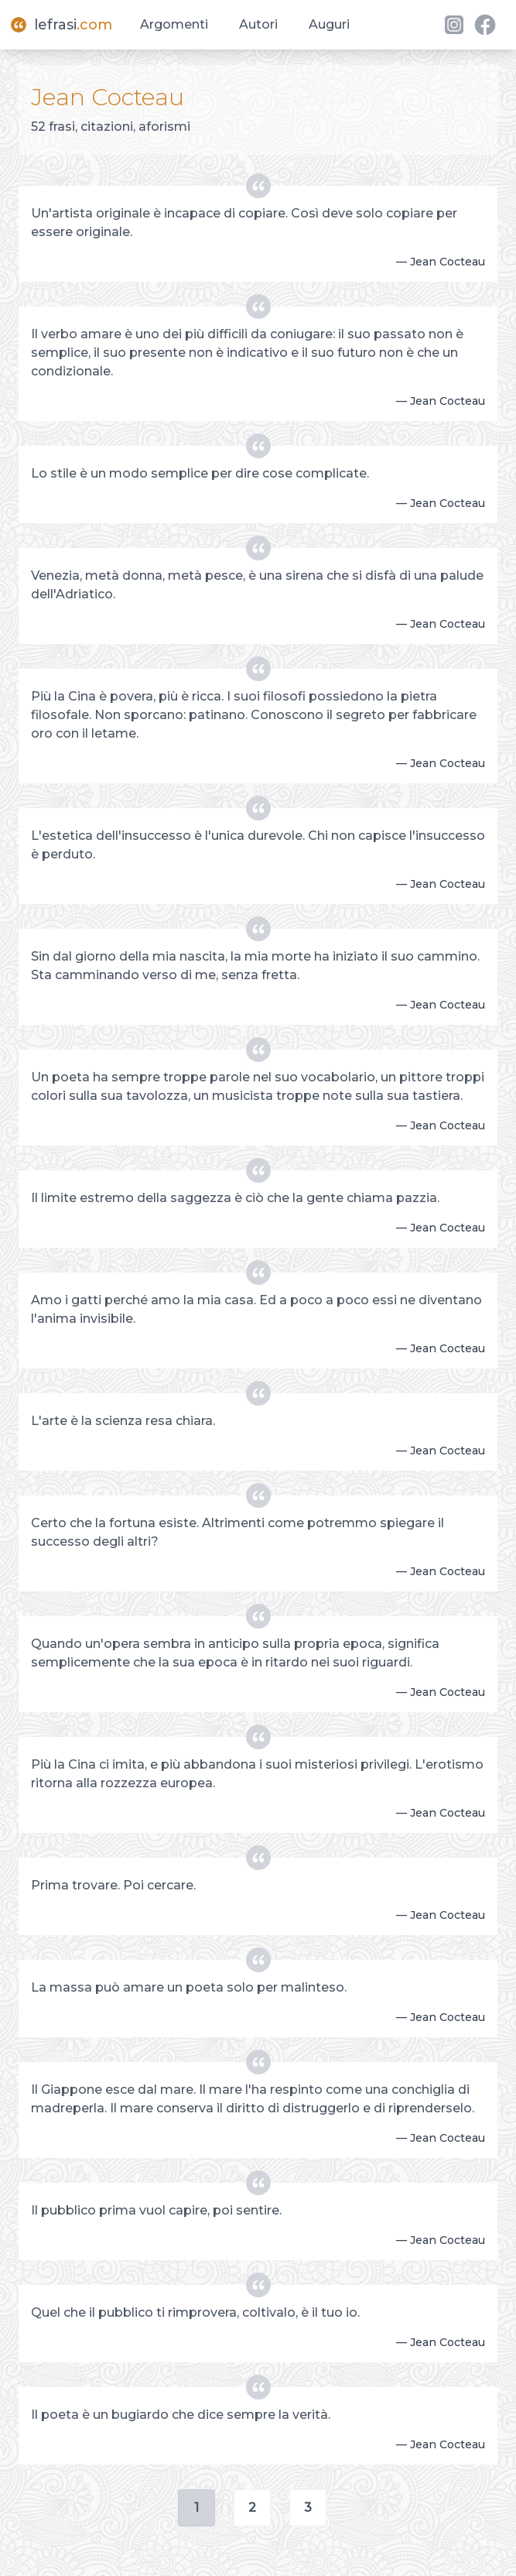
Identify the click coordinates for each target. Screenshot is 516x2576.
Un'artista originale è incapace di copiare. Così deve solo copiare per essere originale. (244, 222)
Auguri (329, 24)
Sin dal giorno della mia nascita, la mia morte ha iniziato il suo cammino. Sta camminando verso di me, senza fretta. (255, 965)
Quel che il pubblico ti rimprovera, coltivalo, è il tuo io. (195, 2312)
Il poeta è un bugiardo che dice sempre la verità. (180, 2414)
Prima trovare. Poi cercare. (113, 1885)
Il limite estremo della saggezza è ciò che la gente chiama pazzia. (235, 1197)
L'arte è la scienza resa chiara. (123, 1420)
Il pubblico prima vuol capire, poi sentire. (156, 2210)
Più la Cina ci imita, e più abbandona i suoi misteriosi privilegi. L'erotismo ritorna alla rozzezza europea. (257, 1773)
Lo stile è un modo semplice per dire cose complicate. (200, 473)
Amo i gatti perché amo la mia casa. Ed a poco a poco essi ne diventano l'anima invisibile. (256, 1309)
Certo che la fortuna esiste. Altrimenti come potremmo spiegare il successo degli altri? (237, 1532)
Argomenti (174, 24)
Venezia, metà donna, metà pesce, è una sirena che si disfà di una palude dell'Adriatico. (257, 584)
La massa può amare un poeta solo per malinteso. (189, 1987)
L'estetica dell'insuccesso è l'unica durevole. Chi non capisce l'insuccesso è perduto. (258, 845)
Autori (258, 24)
